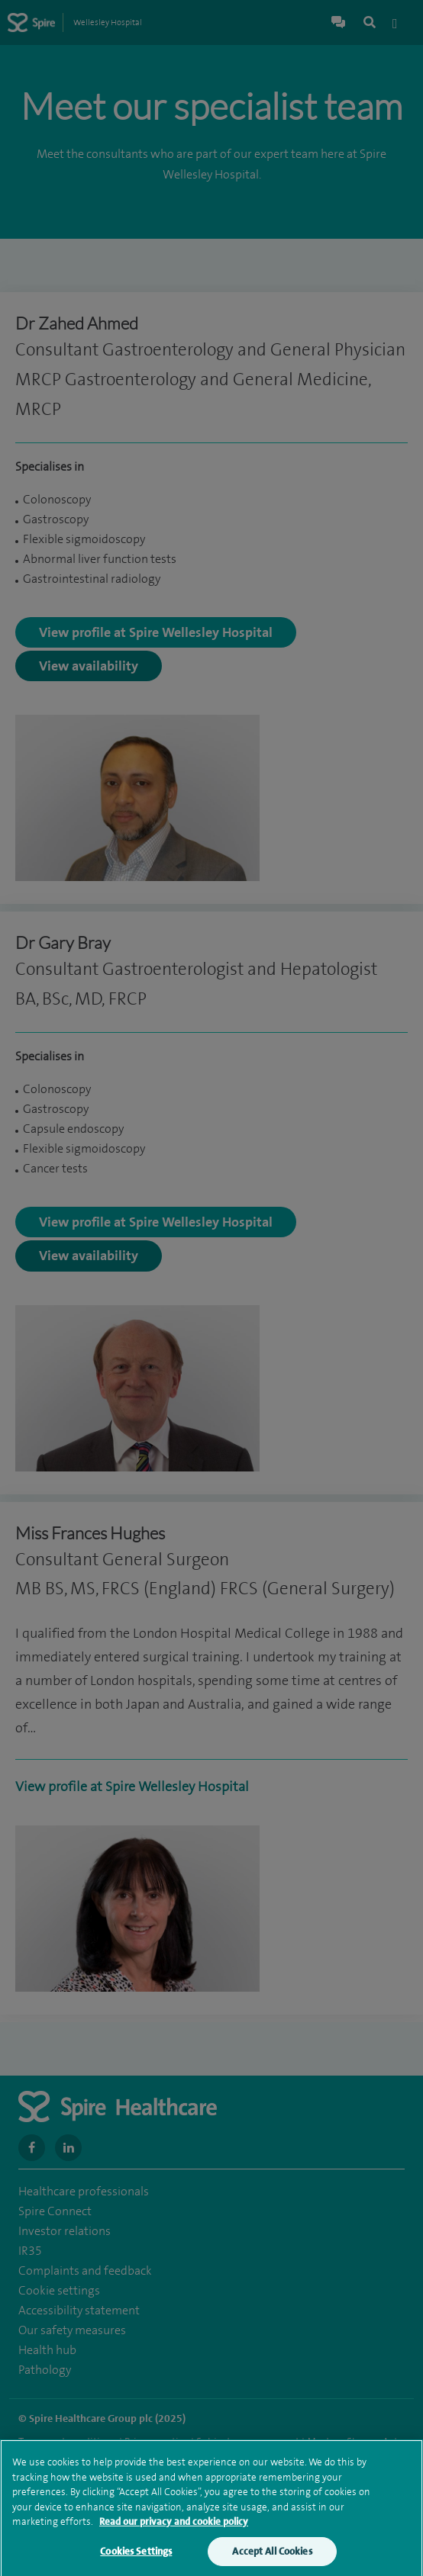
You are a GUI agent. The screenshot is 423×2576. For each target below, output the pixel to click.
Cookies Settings (136, 2557)
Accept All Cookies (272, 2557)
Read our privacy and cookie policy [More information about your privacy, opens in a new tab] (173, 2527)
